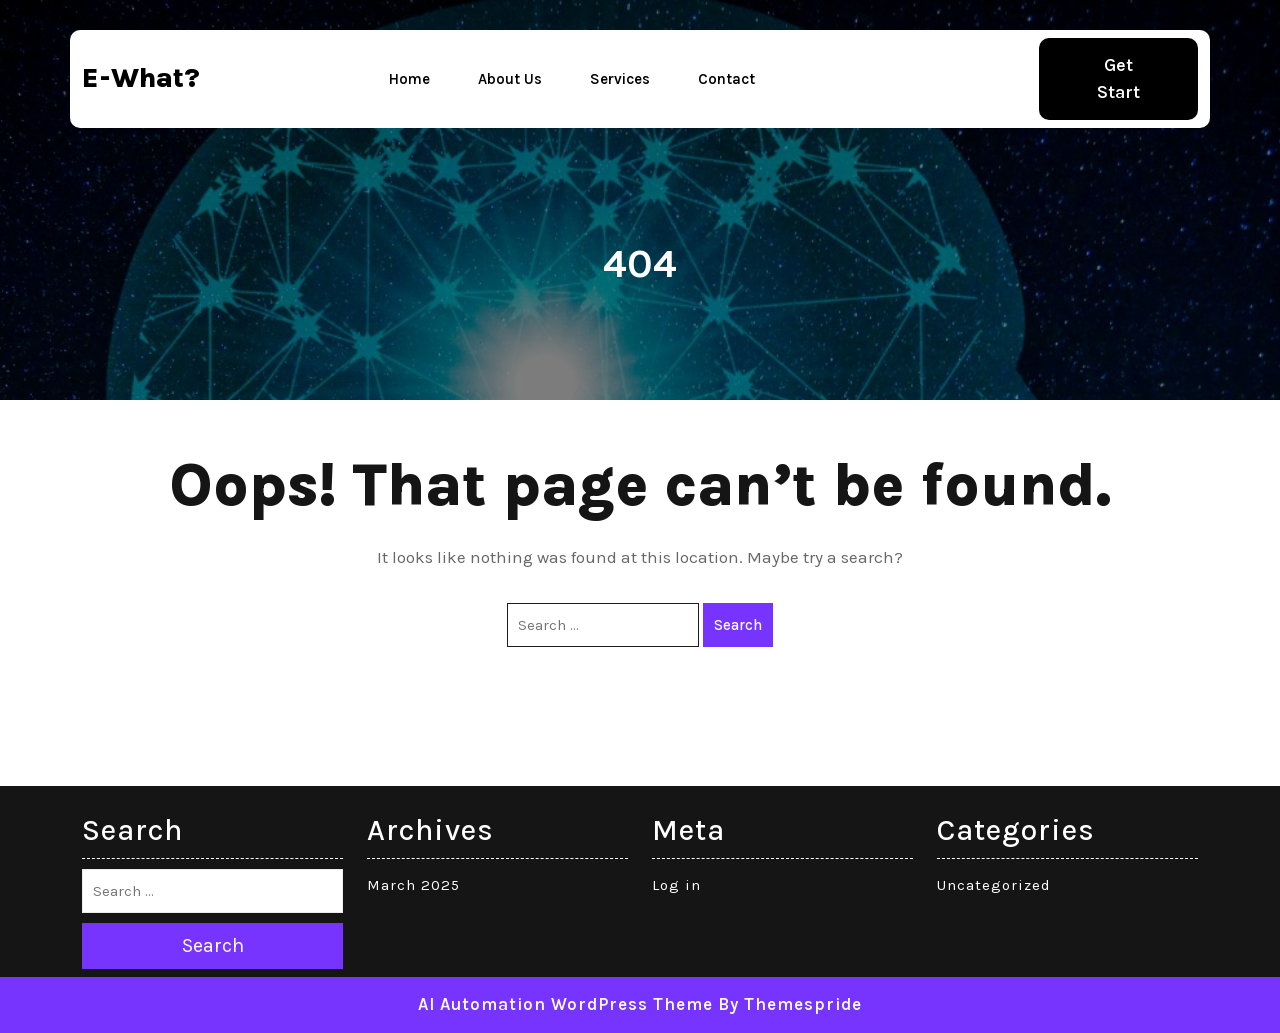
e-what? (141, 77)
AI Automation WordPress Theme (565, 1004)
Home (409, 79)
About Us (510, 79)
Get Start (1118, 78)
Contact (726, 79)
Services (620, 79)
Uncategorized (994, 885)
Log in (676, 885)
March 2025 (413, 885)
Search (738, 625)
